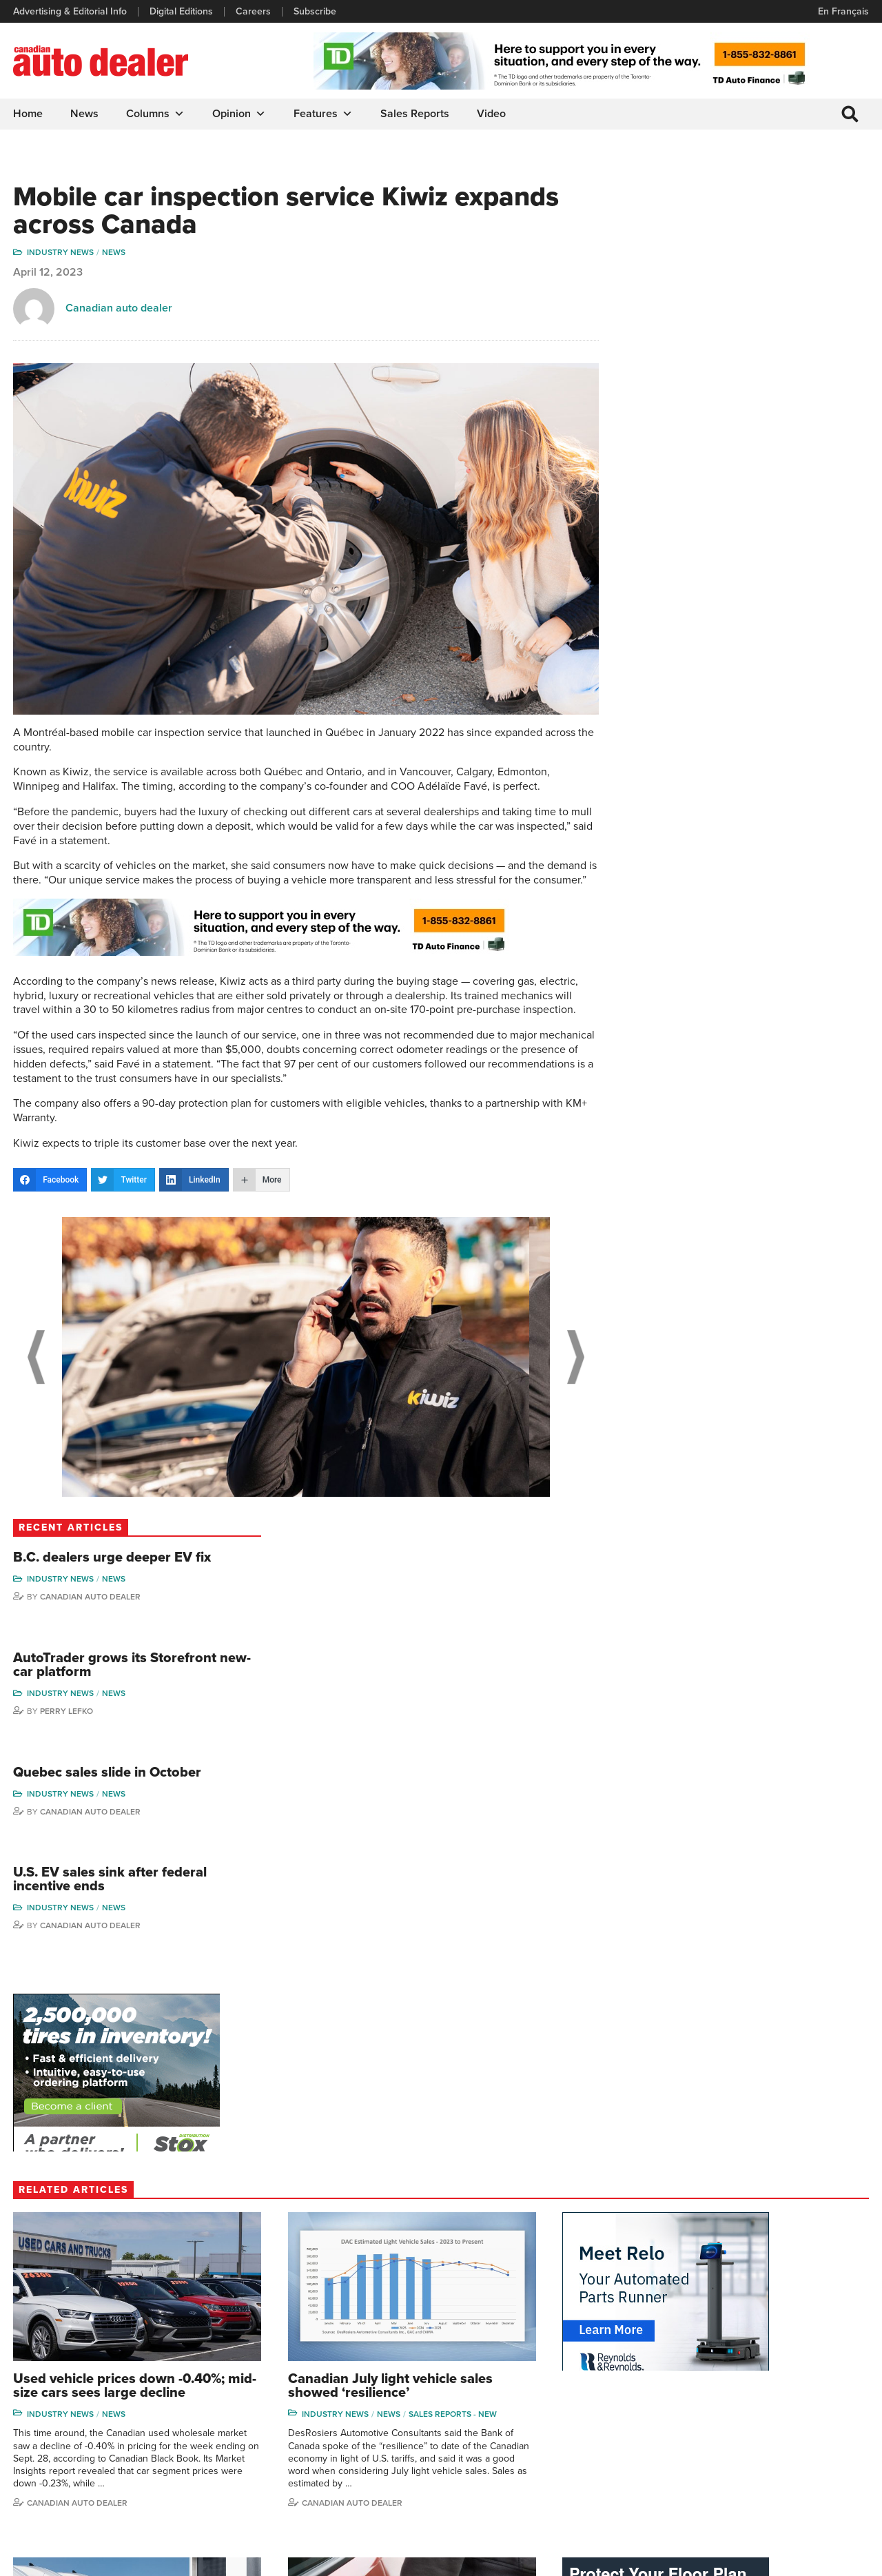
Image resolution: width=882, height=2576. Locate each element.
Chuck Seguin (807, 2453)
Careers (253, 12)
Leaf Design (840, 2558)
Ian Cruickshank (709, 2431)
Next (555, 1372)
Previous (34, 1372)
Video (492, 114)
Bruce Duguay (706, 2453)
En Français (842, 11)
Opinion (240, 114)
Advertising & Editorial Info (70, 12)
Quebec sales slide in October (769, 454)
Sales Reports (415, 114)
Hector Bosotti (706, 2411)
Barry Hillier (700, 2473)
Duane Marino (807, 2390)
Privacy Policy (43, 2559)
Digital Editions (182, 12)
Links (245, 2390)
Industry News (61, 254)
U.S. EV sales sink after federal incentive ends (748, 563)
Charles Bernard (710, 2390)
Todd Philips (802, 2411)
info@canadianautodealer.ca (89, 2354)
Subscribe (315, 12)
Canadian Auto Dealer (752, 276)
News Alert (478, 2411)
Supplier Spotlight (594, 2390)
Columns (156, 114)
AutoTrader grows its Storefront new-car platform (764, 346)
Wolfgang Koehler (814, 2348)
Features (323, 114)
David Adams (703, 2348)
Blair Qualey (803, 2431)
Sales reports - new (292, 1746)
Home (28, 114)
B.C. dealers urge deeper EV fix (764, 230)
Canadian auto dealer (119, 310)
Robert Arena (703, 2369)
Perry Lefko (728, 392)
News (85, 114)
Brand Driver (584, 2369)
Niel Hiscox (699, 2494)
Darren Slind (803, 2473)
